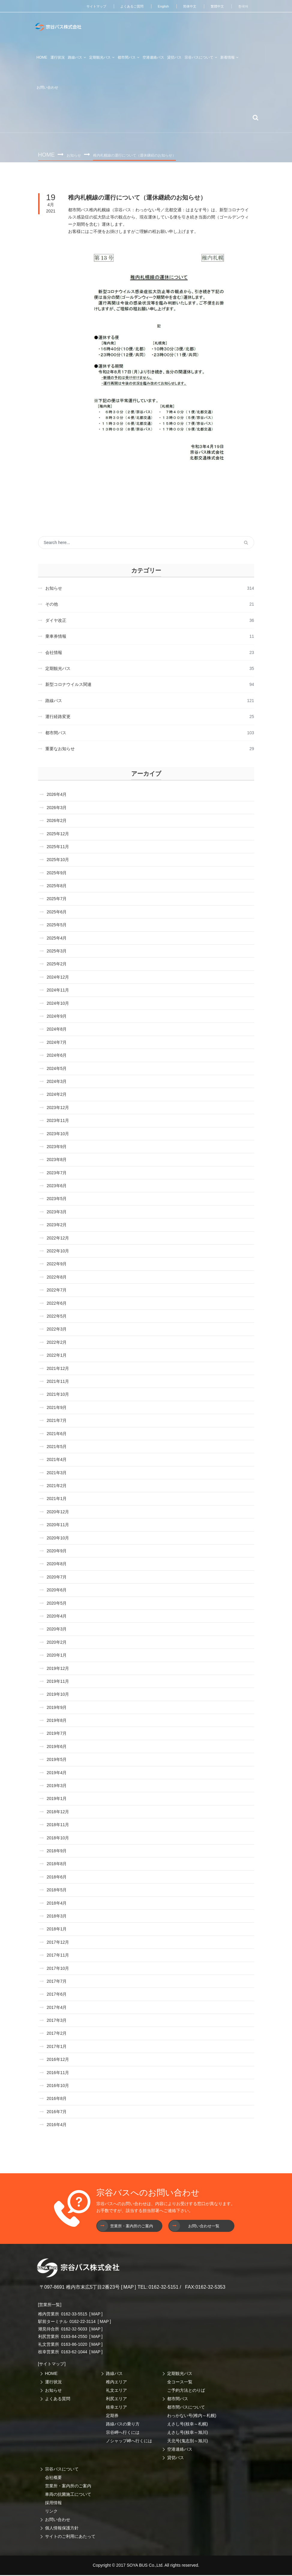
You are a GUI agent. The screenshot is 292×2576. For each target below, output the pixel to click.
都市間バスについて (186, 2408)
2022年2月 (57, 1343)
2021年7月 (57, 1421)
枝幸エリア (116, 2408)
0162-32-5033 (74, 2329)
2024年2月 (57, 1095)
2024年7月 (57, 1043)
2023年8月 (57, 1160)
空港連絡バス (179, 2450)
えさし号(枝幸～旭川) (187, 2433)
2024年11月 (58, 991)
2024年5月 (57, 1069)
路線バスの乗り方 (123, 2424)
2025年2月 (57, 965)
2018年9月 (57, 1851)
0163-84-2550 (74, 2337)
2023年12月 (58, 1108)
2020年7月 (57, 1577)
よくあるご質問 (127, 6)
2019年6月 (57, 1747)
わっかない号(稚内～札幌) (191, 2416)
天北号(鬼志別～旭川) (187, 2441)
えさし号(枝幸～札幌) (187, 2424)
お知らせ (75, 155)
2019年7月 (57, 1734)
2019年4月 (57, 1773)
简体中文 (187, 6)
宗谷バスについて (62, 2470)
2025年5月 (57, 925)
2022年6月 (57, 1304)
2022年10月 (58, 1251)
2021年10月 (58, 1395)
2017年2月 (57, 2034)
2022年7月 (57, 1290)
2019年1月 (57, 1799)
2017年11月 (58, 1956)
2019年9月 (57, 1708)
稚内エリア (116, 2382)
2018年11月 (58, 1825)
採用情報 (53, 2503)
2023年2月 (57, 1225)
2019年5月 (57, 1760)
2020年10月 (58, 1538)
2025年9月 (57, 873)
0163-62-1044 (74, 2352)
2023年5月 (57, 1199)
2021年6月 (57, 1434)
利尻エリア (116, 2399)
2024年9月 (57, 1017)
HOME (42, 57)
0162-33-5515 (74, 2314)
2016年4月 (57, 2125)
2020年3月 (57, 1629)
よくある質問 (57, 2399)
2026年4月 (57, 795)
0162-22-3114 (82, 2322)
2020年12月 (58, 1512)
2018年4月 (57, 1904)
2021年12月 (58, 1369)
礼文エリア (116, 2391)
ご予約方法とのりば (186, 2391)
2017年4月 (57, 2008)
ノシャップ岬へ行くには (129, 2441)
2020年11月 (58, 1525)
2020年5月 (57, 1604)
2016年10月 (58, 2086)
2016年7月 (57, 2112)
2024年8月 (57, 1030)
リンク (51, 2512)
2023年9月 (57, 1147)
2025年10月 (58, 860)
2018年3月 (57, 1916)
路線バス (114, 2374)
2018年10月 (58, 1838)
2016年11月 (58, 2073)
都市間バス (177, 2399)
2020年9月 (57, 1551)
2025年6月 (57, 912)
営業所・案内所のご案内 (68, 2486)
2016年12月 (58, 2060)
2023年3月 (57, 1212)
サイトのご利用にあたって (70, 2537)
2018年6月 (57, 1877)
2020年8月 (57, 1564)
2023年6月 (57, 1186)
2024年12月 (58, 978)
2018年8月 (57, 1864)
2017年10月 (58, 1969)
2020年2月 (57, 1643)
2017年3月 (57, 2021)
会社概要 (53, 2478)
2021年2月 (57, 1486)
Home (47, 154)
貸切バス (175, 2458)
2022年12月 (58, 1238)
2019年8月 (57, 1721)
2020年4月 (57, 1617)
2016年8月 (57, 2099)
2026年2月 (57, 821)
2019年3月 (57, 1786)
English (160, 6)
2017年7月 (57, 1982)
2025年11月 (58, 847)
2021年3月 (57, 1473)
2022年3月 (57, 1330)
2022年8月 (57, 1278)
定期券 (112, 2416)
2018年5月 (57, 1890)
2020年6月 (57, 1590)
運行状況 (53, 2382)
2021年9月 (57, 1408)
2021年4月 (57, 1460)
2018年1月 (57, 1929)
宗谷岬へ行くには (123, 2433)
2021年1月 (57, 1499)
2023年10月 (58, 1134)
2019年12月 (58, 1669)
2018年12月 (58, 1812)
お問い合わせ (57, 2520)
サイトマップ (89, 6)
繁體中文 (216, 6)
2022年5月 (57, 1317)
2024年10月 (58, 1004)
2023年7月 (57, 1173)
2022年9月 (57, 1264)
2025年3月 (57, 951)
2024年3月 (57, 1082)
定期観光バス (179, 2374)
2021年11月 (58, 1382)
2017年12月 (58, 1943)
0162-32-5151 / (165, 2287)
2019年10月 (58, 1695)
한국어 (242, 6)
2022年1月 (57, 1356)
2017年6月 (57, 1995)
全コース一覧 (179, 2382)
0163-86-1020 (74, 2345)
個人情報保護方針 (62, 2528)
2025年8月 (57, 886)
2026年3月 (57, 808)
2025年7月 (57, 899)
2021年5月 (57, 1447)
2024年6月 (57, 1056)
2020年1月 (57, 1656)
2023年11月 (58, 1121)
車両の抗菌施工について (68, 2495)
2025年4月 (57, 939)
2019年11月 (58, 1682)
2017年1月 (57, 2047)
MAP (128, 2287)
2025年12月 (58, 834)
